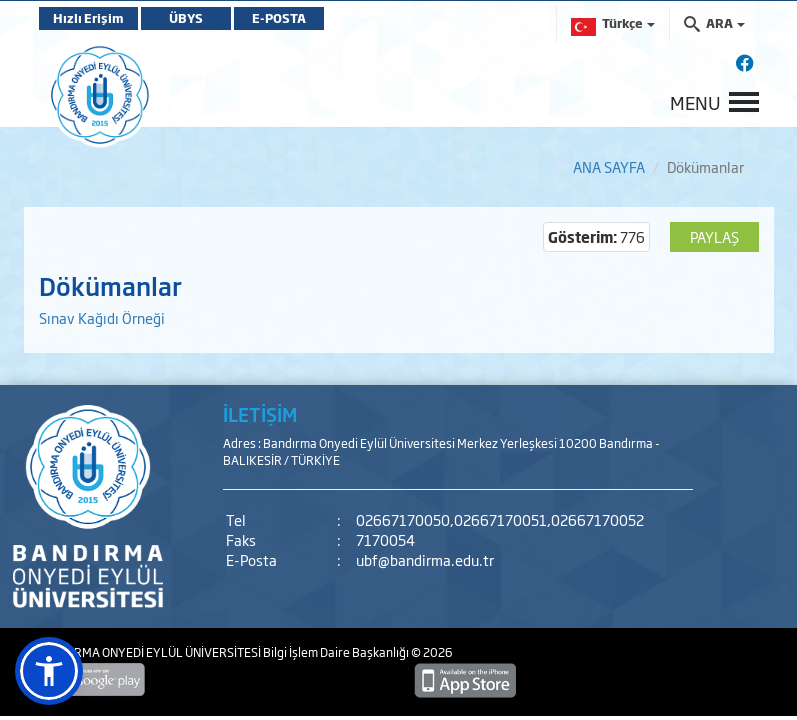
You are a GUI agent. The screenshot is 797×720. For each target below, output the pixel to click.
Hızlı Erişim (88, 18)
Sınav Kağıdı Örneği (102, 317)
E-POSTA (279, 18)
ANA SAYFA (609, 166)
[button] (49, 671)
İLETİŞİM (260, 414)
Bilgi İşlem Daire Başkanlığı (337, 652)
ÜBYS (186, 18)
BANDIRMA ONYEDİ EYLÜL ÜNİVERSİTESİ (151, 652)
